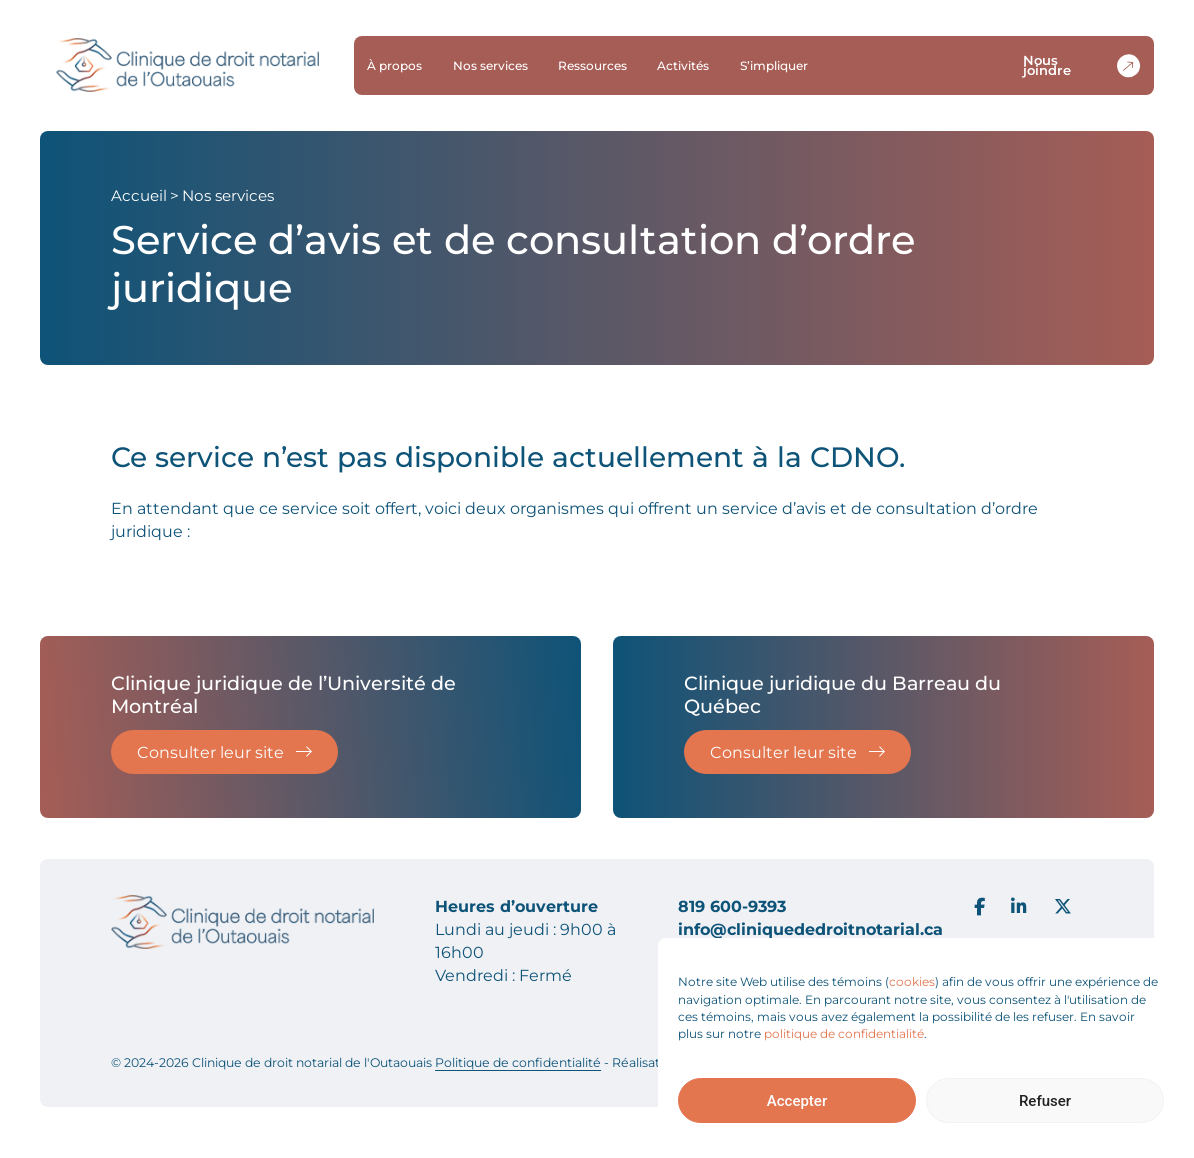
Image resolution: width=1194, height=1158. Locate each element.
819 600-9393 (732, 906)
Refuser (1045, 1101)
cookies (912, 981)
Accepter (797, 1101)
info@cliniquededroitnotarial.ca (810, 929)
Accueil (139, 195)
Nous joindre (1084, 65)
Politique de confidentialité (518, 1062)
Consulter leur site (225, 752)
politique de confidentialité (844, 1033)
